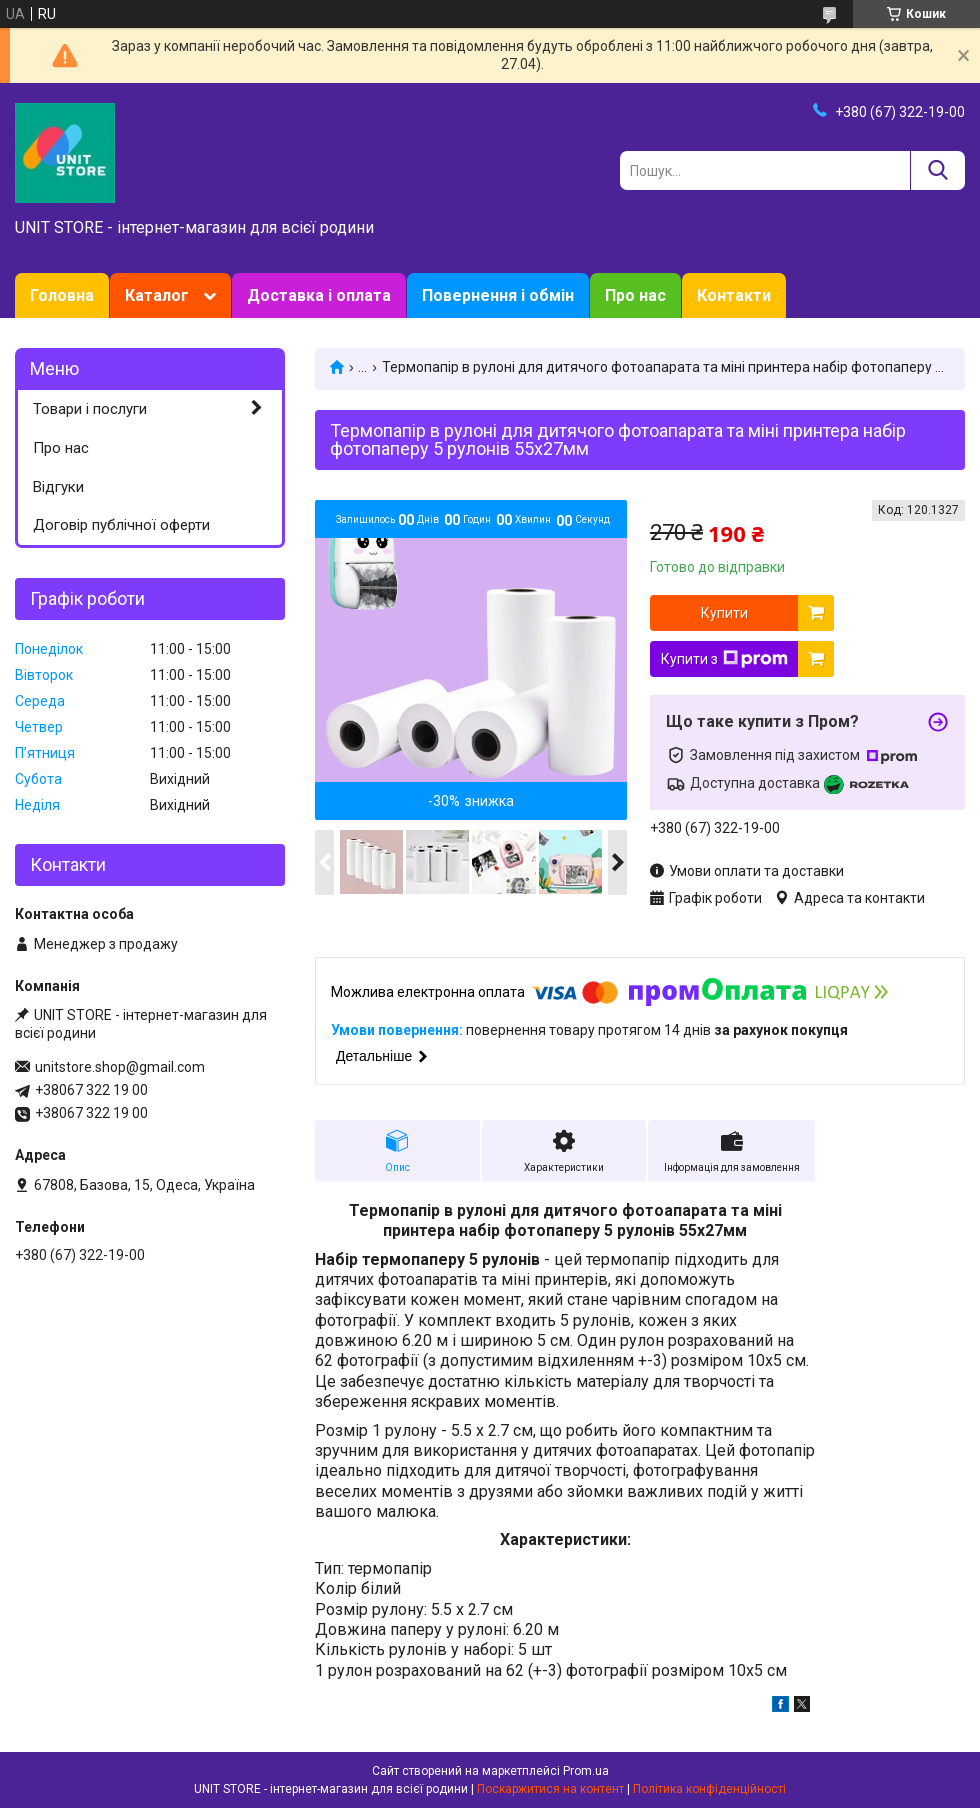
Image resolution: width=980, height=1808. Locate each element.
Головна (62, 295)
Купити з (724, 659)
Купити (724, 613)
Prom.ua (586, 1771)
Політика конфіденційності (709, 1789)
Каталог (157, 295)
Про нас (635, 295)
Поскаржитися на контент (550, 1789)
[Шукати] (937, 170)
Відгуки (58, 487)
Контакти (734, 295)
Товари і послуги (90, 409)
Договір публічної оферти (121, 525)
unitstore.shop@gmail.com (120, 1067)
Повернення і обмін (498, 295)
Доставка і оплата (319, 295)
